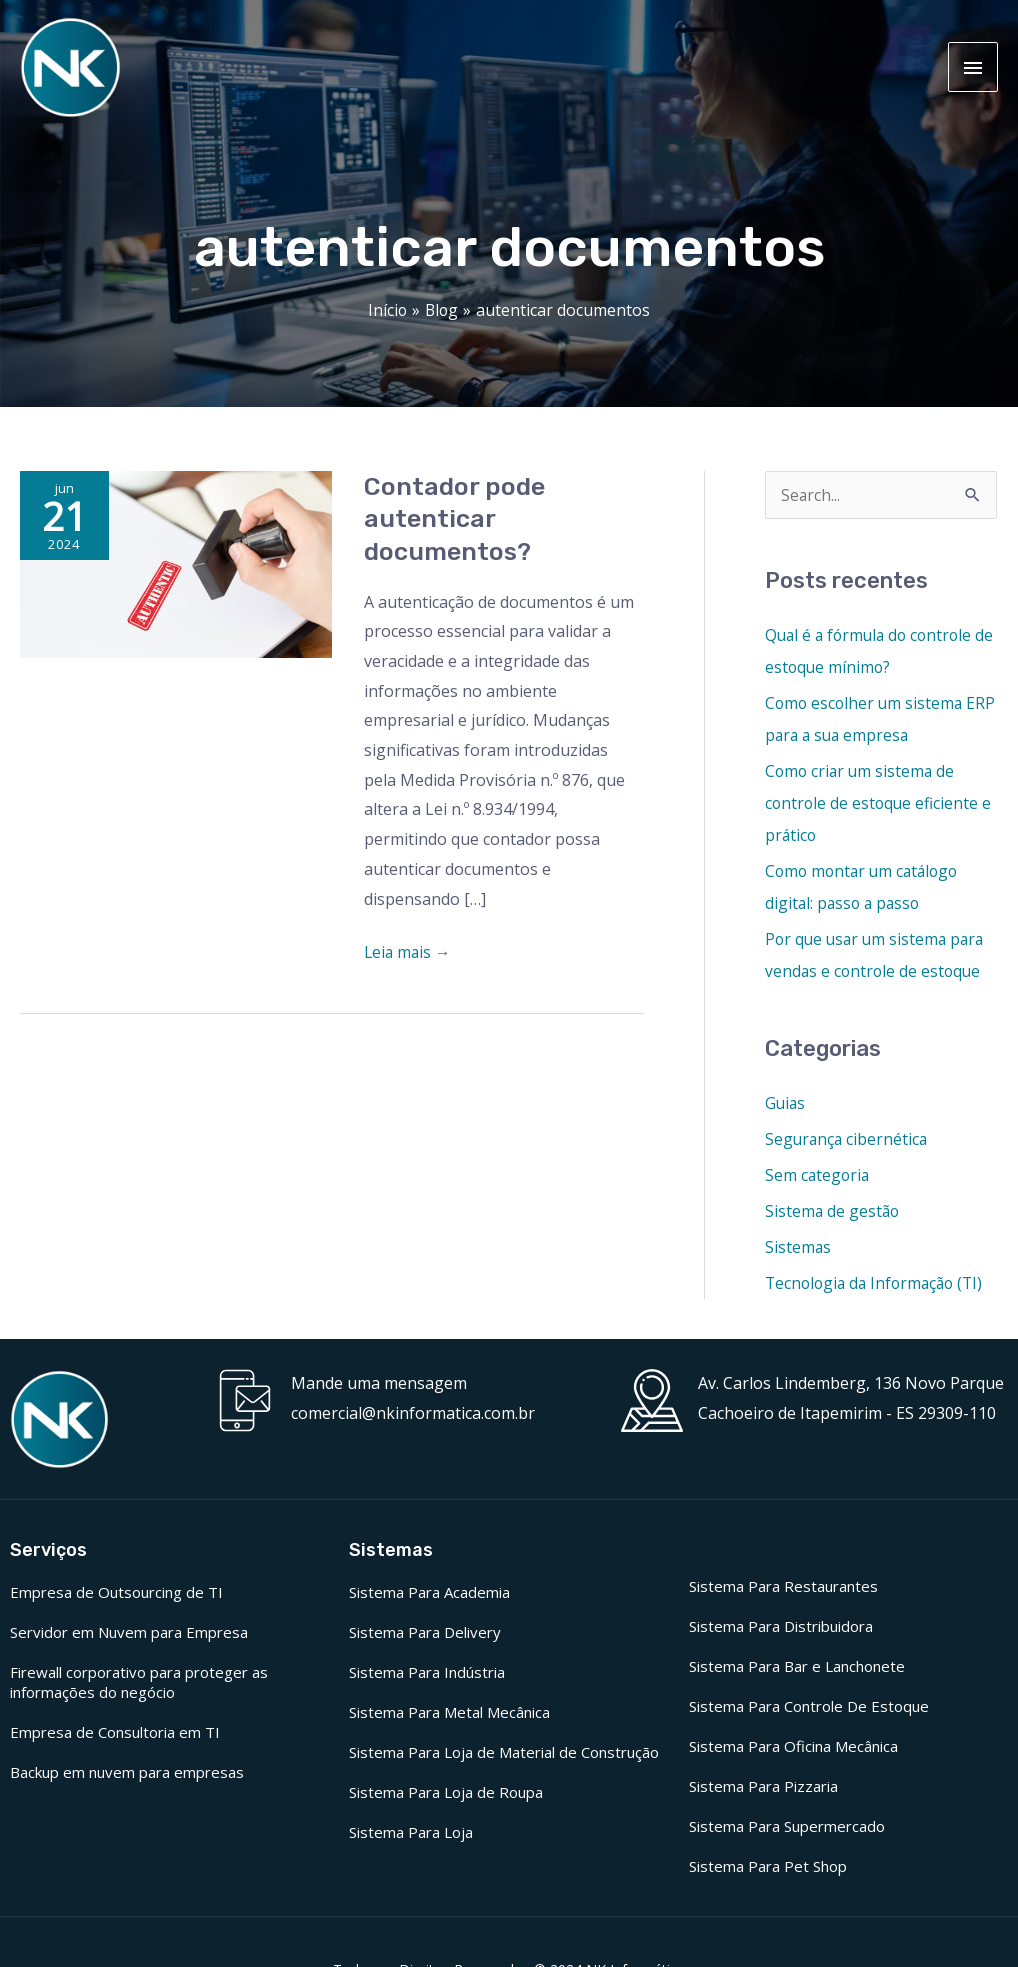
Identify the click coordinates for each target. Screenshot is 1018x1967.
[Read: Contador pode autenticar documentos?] (176, 561)
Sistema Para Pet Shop (768, 1864)
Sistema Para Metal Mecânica (449, 1710)
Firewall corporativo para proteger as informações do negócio (139, 1680)
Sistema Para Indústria (427, 1670)
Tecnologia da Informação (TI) (878, 1281)
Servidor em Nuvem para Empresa (129, 1630)
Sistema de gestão (833, 1209)
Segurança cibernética (848, 1137)
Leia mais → (409, 949)
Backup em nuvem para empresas (127, 1770)
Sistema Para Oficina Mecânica (793, 1744)
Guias (786, 1101)
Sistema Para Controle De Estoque (809, 1704)
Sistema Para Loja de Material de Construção (504, 1750)
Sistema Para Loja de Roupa (446, 1790)
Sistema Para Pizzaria (763, 1784)
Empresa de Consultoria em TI (115, 1730)
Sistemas (798, 1245)
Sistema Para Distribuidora (781, 1624)
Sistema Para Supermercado (787, 1824)
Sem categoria (818, 1173)
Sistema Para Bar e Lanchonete (797, 1664)
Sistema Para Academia (429, 1590)
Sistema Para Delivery (425, 1630)
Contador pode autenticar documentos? (454, 518)
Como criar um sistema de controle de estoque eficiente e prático (880, 801)
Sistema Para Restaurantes (783, 1584)
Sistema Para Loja (411, 1830)
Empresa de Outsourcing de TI (116, 1590)
